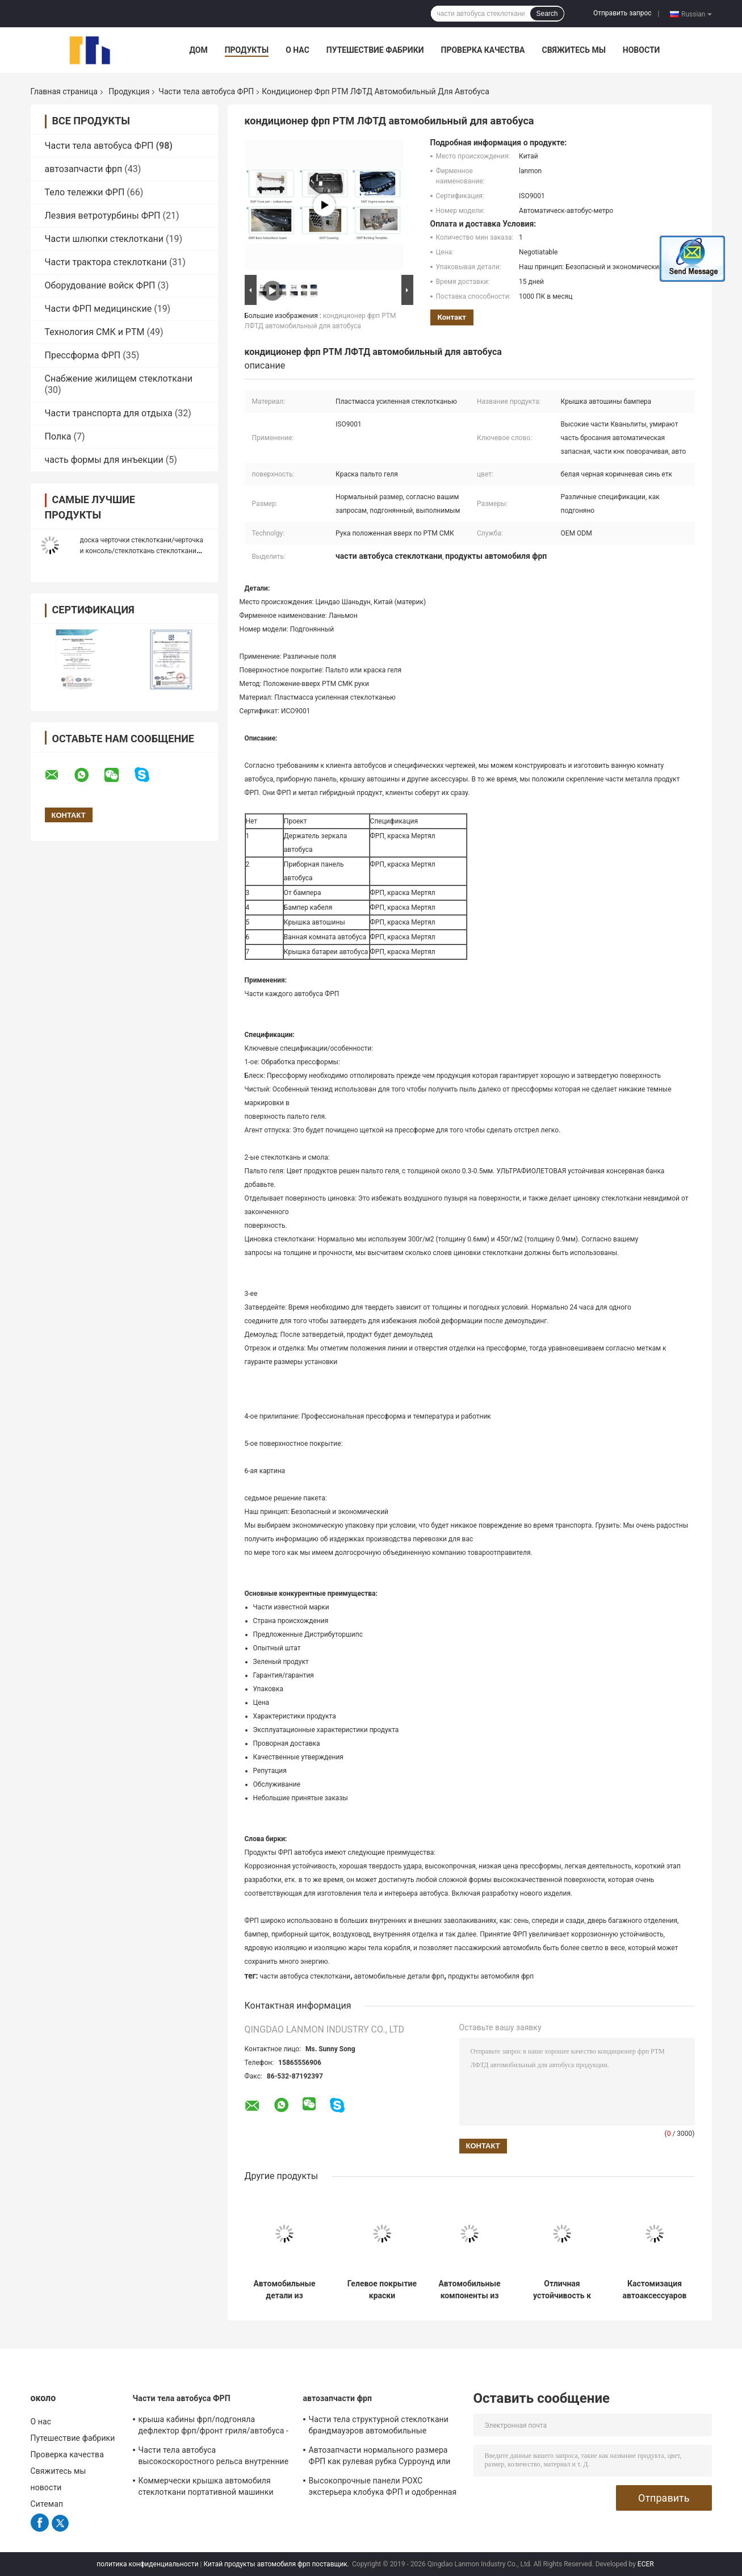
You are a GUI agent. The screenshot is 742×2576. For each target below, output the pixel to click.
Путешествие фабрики (375, 50)
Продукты (247, 50)
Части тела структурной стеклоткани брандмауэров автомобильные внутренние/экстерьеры (378, 2427)
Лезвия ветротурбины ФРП (103, 215)
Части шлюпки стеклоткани (104, 238)
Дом (199, 50)
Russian (696, 14)
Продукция (128, 91)
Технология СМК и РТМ (95, 332)
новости (641, 50)
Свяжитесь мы (573, 50)
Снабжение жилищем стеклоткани (119, 378)
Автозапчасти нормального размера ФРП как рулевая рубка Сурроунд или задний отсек (380, 2457)
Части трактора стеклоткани (106, 262)
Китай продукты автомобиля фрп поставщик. (277, 2564)
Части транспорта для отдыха (109, 413)
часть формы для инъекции (104, 459)
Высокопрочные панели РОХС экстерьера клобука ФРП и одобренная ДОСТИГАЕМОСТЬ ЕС (383, 2488)
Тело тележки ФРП (85, 192)
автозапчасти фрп (84, 169)
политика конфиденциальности (147, 2564)
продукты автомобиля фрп (491, 1976)
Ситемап (47, 2503)
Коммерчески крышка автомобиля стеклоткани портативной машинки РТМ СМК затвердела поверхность (206, 2488)
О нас (297, 50)
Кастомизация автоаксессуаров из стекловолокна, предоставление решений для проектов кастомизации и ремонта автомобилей (655, 2290)
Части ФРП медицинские (98, 308)
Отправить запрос (622, 13)
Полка (58, 436)
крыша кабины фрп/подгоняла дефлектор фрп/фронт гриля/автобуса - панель (213, 2427)
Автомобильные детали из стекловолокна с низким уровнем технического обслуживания (284, 2290)
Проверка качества (483, 50)
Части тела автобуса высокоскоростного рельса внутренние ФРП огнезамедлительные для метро (214, 2457)
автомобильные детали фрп (399, 1976)
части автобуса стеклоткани (305, 1976)
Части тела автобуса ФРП (206, 91)
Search (546, 14)
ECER (646, 2564)
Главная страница (64, 91)
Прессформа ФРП (83, 355)
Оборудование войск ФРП (100, 285)
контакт (452, 317)
